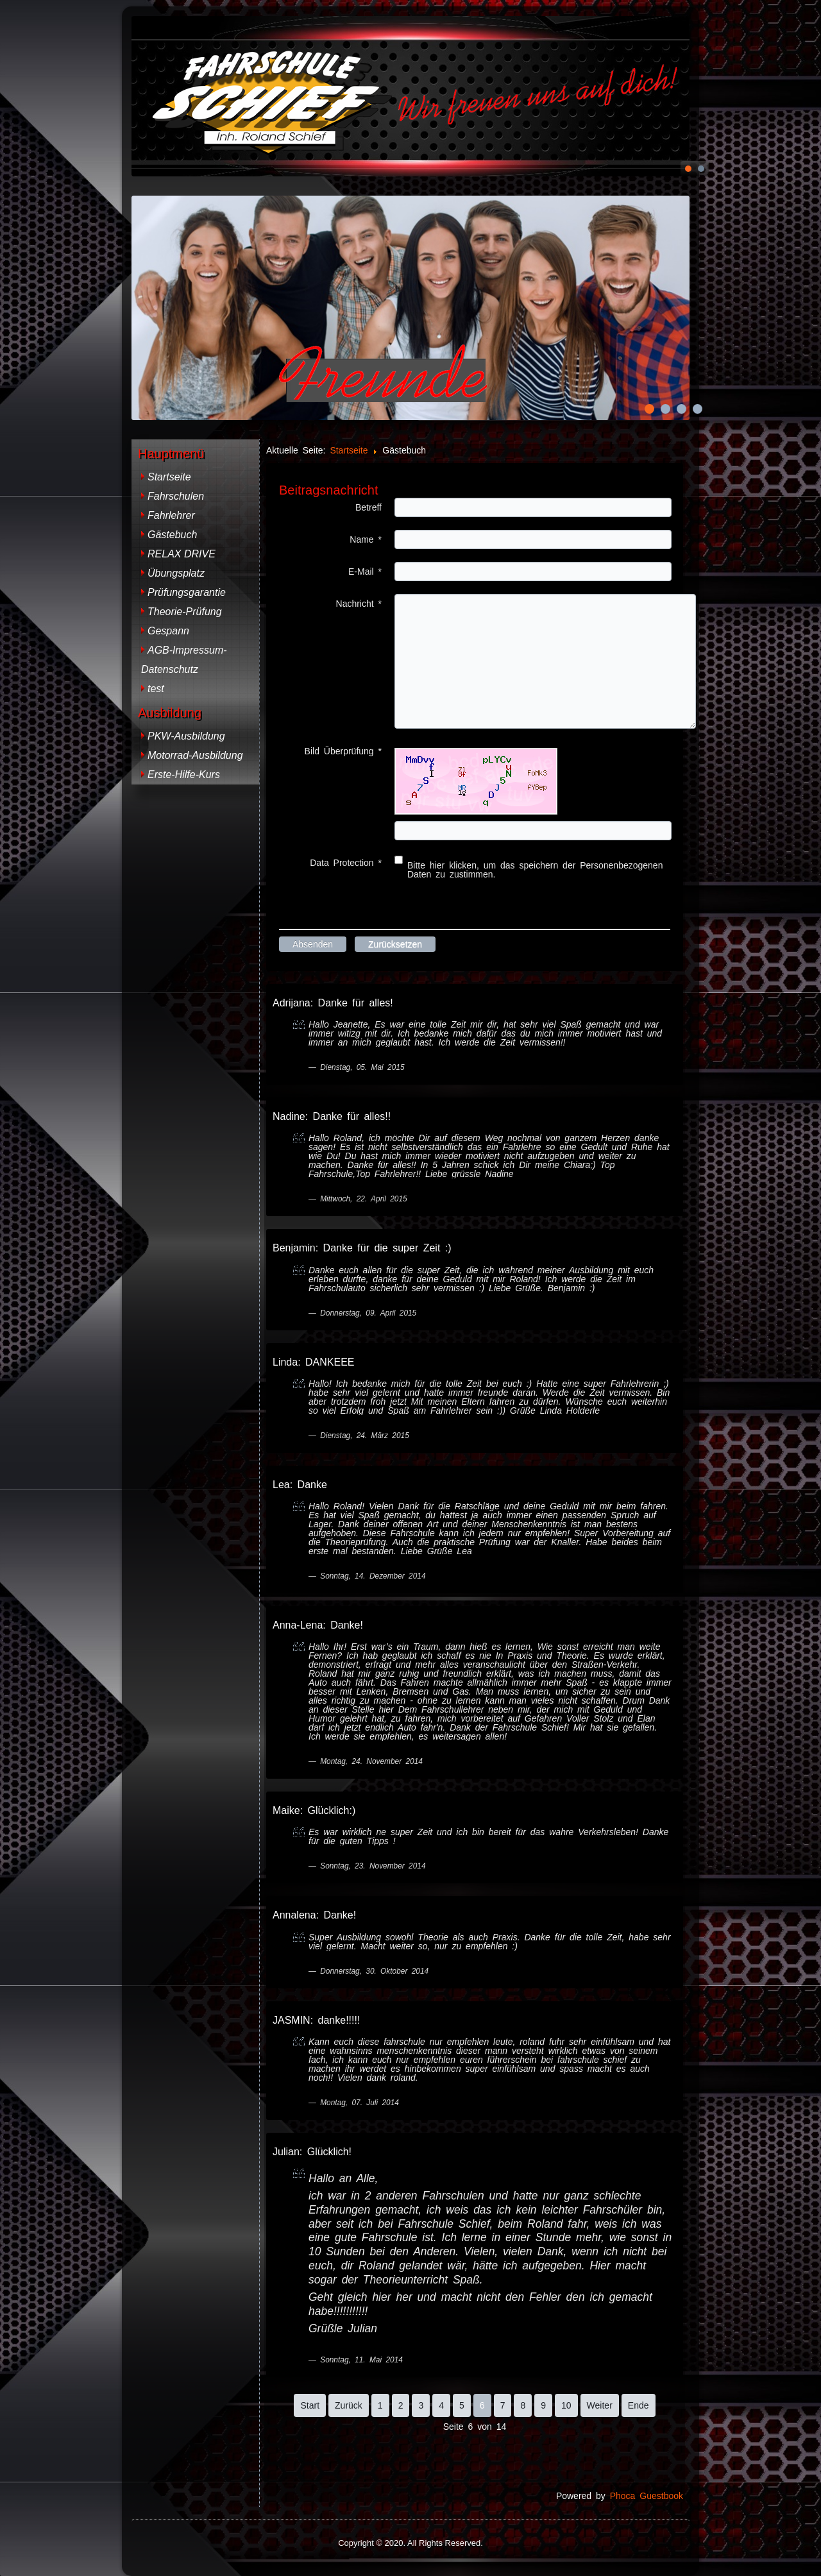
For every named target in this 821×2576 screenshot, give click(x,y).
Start (309, 2405)
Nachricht (359, 603)
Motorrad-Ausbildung (195, 755)
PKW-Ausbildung (186, 736)
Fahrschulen (176, 496)
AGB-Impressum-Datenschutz (184, 660)
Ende (638, 2405)
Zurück (348, 2405)
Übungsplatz (176, 573)
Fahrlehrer (171, 515)
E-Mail (365, 571)
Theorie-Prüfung (185, 611)
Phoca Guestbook (646, 2496)
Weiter (600, 2405)
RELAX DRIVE (182, 553)
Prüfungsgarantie (187, 592)
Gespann (168, 630)
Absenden (312, 944)
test (156, 688)
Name (366, 539)
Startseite (169, 476)
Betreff (368, 507)
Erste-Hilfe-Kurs (184, 774)
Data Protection (346, 863)
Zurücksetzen (395, 944)
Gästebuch (172, 534)
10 (566, 2405)
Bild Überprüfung (343, 751)
